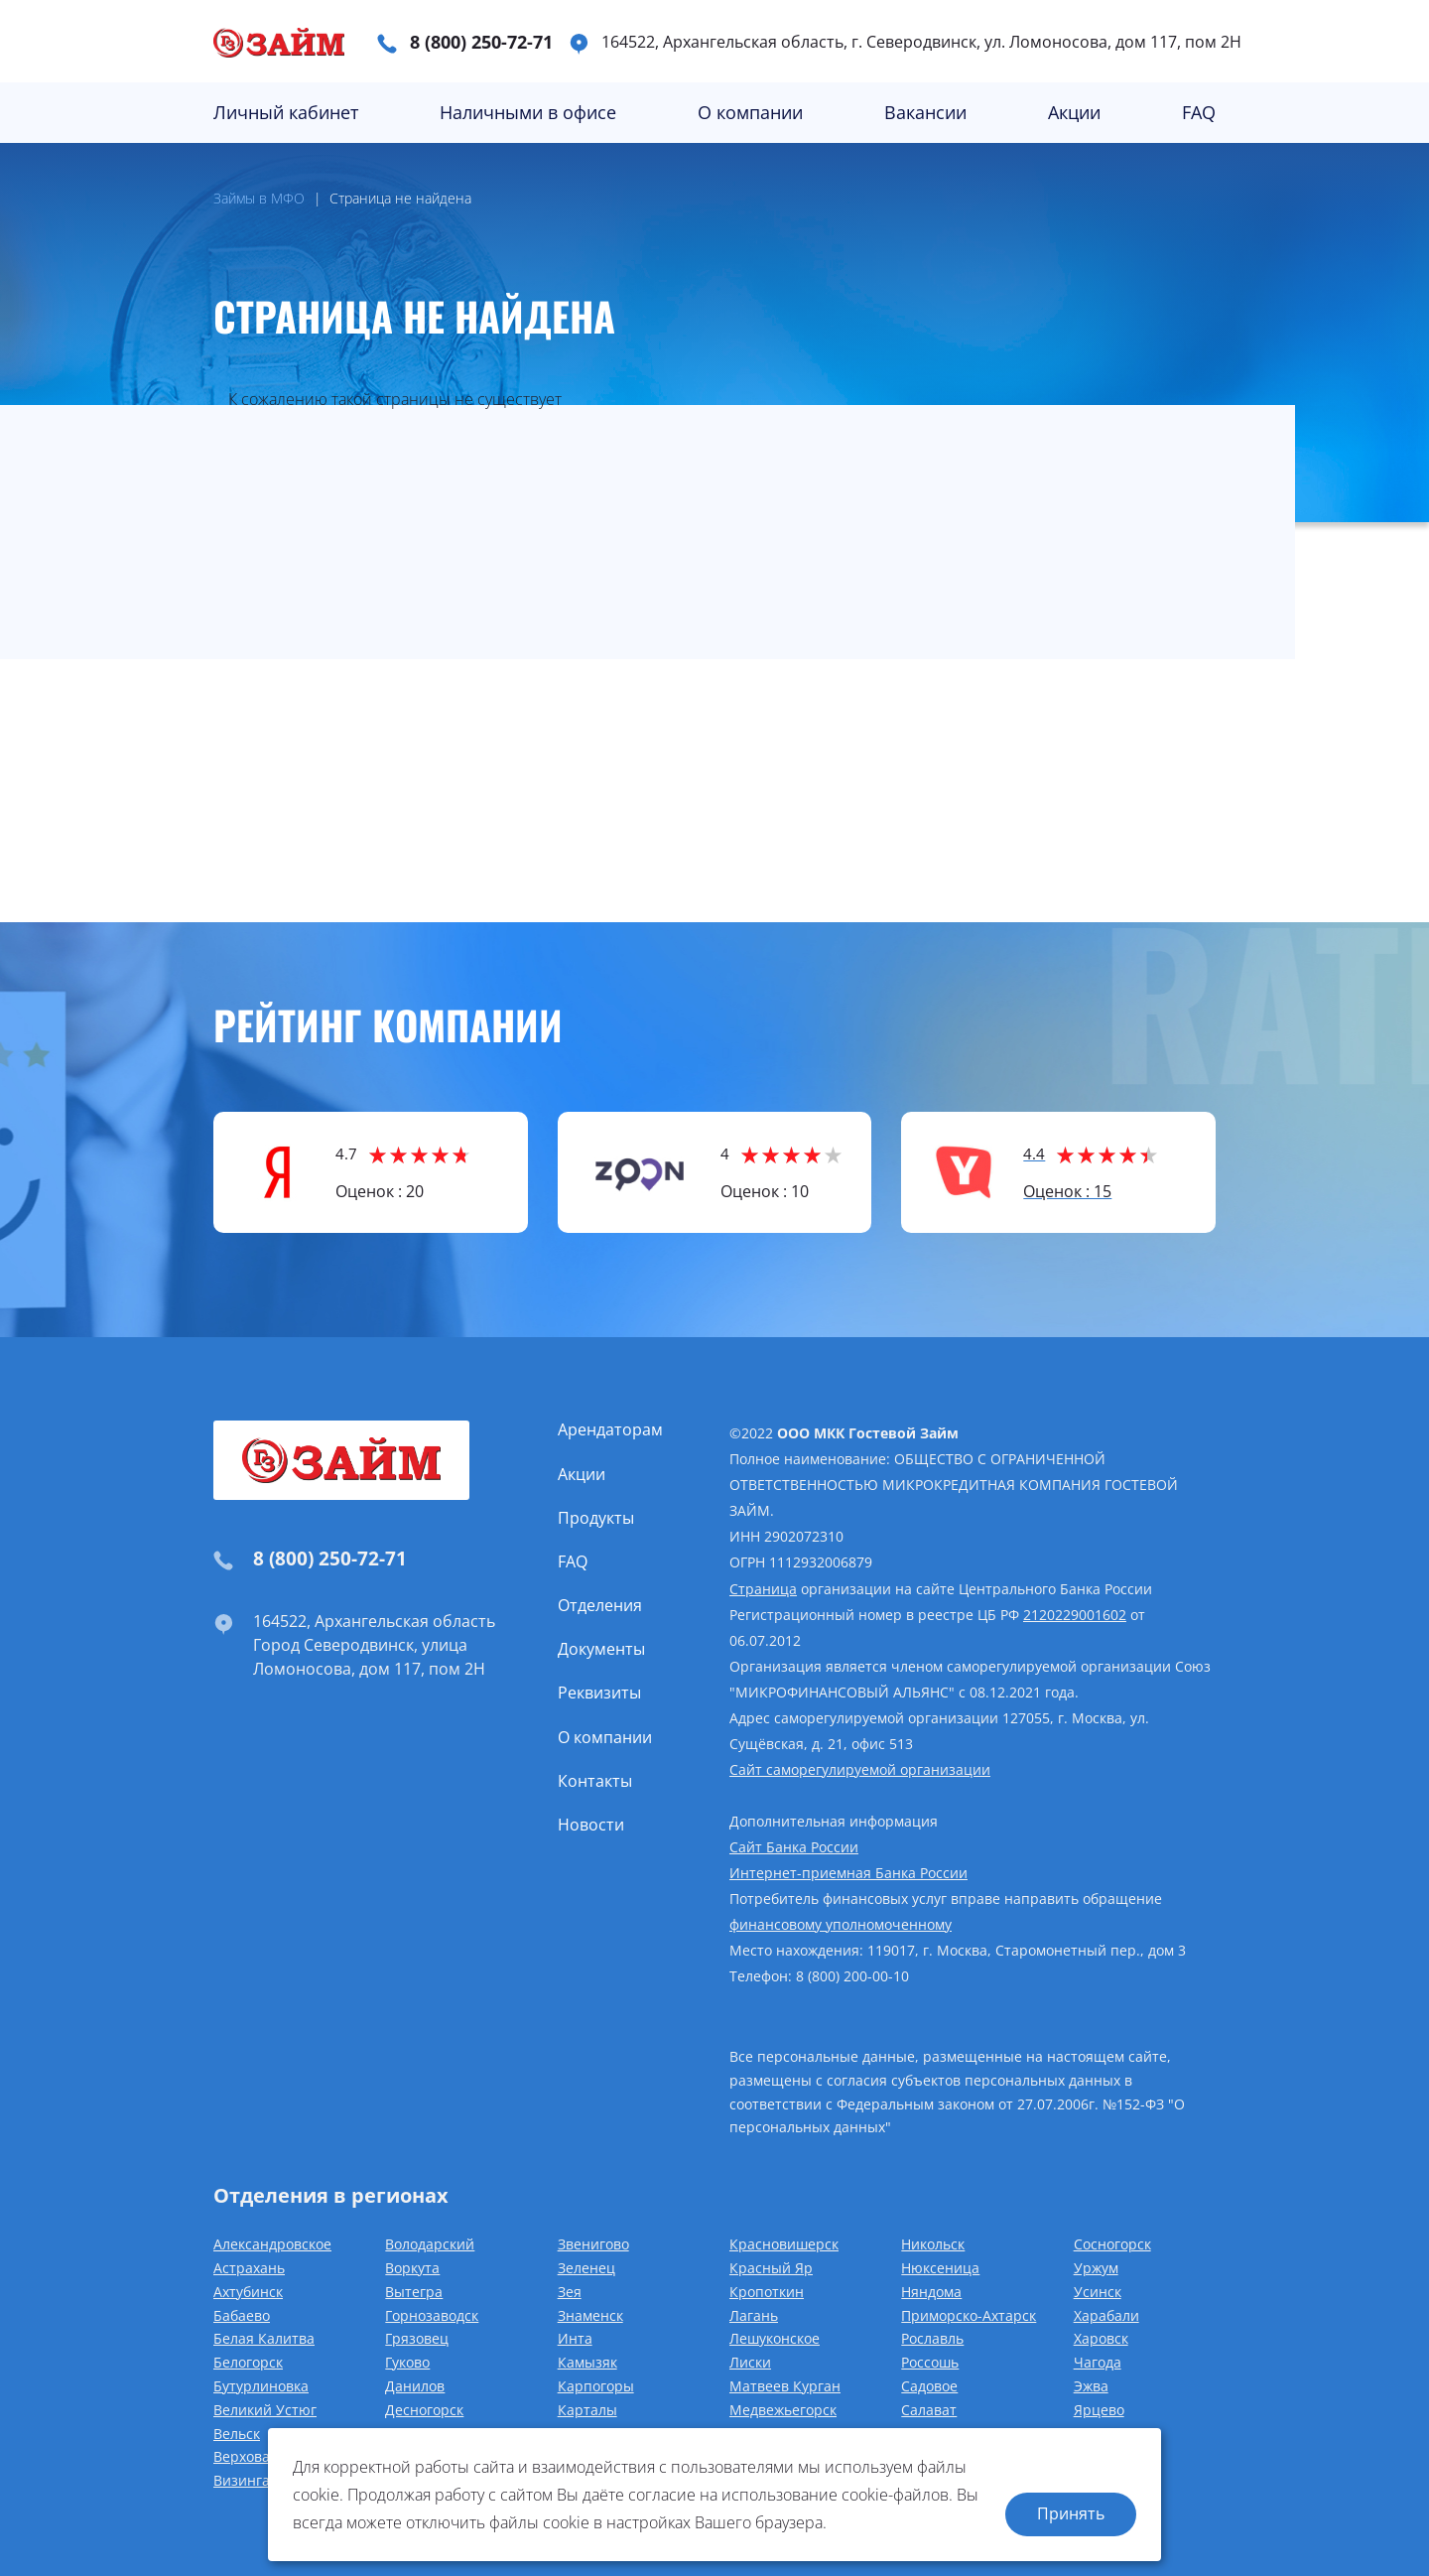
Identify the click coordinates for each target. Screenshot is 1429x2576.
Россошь (930, 2362)
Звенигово (593, 2244)
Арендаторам (610, 1429)
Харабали (1106, 2315)
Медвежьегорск (783, 2409)
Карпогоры (596, 2385)
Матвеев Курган (785, 2385)
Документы (601, 1649)
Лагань (753, 2315)
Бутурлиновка (261, 2385)
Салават (929, 2409)
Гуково (407, 2362)
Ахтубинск (248, 2291)
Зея (570, 2291)
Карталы (587, 2409)
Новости (591, 1824)
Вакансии (925, 112)
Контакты (595, 1781)
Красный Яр (771, 2267)
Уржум (1096, 2267)
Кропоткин (766, 2291)
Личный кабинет (285, 112)
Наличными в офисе (528, 112)
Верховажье (254, 2456)
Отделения (600, 1605)
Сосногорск (1112, 2244)
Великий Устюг (265, 2409)
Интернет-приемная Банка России (848, 1872)
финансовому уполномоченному (840, 1924)
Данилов (415, 2385)
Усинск (1097, 2291)
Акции (1074, 112)
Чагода (1097, 2362)
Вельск (236, 2433)
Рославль (932, 2338)
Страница (763, 1588)
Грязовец (417, 2338)
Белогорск (248, 2362)
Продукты (596, 1518)
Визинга (241, 2480)
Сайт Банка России (793, 1846)
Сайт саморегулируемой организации (859, 1769)
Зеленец (586, 2267)
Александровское (272, 2244)
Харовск (1101, 2338)
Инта (575, 2338)
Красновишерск (784, 2244)
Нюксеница (940, 2267)
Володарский (429, 2244)
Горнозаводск (431, 2315)
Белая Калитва (264, 2338)
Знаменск (590, 2315)
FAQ (1199, 112)
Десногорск (424, 2409)
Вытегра (414, 2291)
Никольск (933, 2244)
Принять (1070, 2513)
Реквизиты (599, 1692)
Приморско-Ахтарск (968, 2315)
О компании (750, 112)
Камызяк (587, 2362)
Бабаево (241, 2315)
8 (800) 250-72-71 (481, 42)
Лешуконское (774, 2338)
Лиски (750, 2362)
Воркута (412, 2267)
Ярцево (1099, 2409)
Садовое (929, 2385)
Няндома (931, 2291)
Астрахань (249, 2267)
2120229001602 (1074, 1614)
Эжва (1091, 2385)
